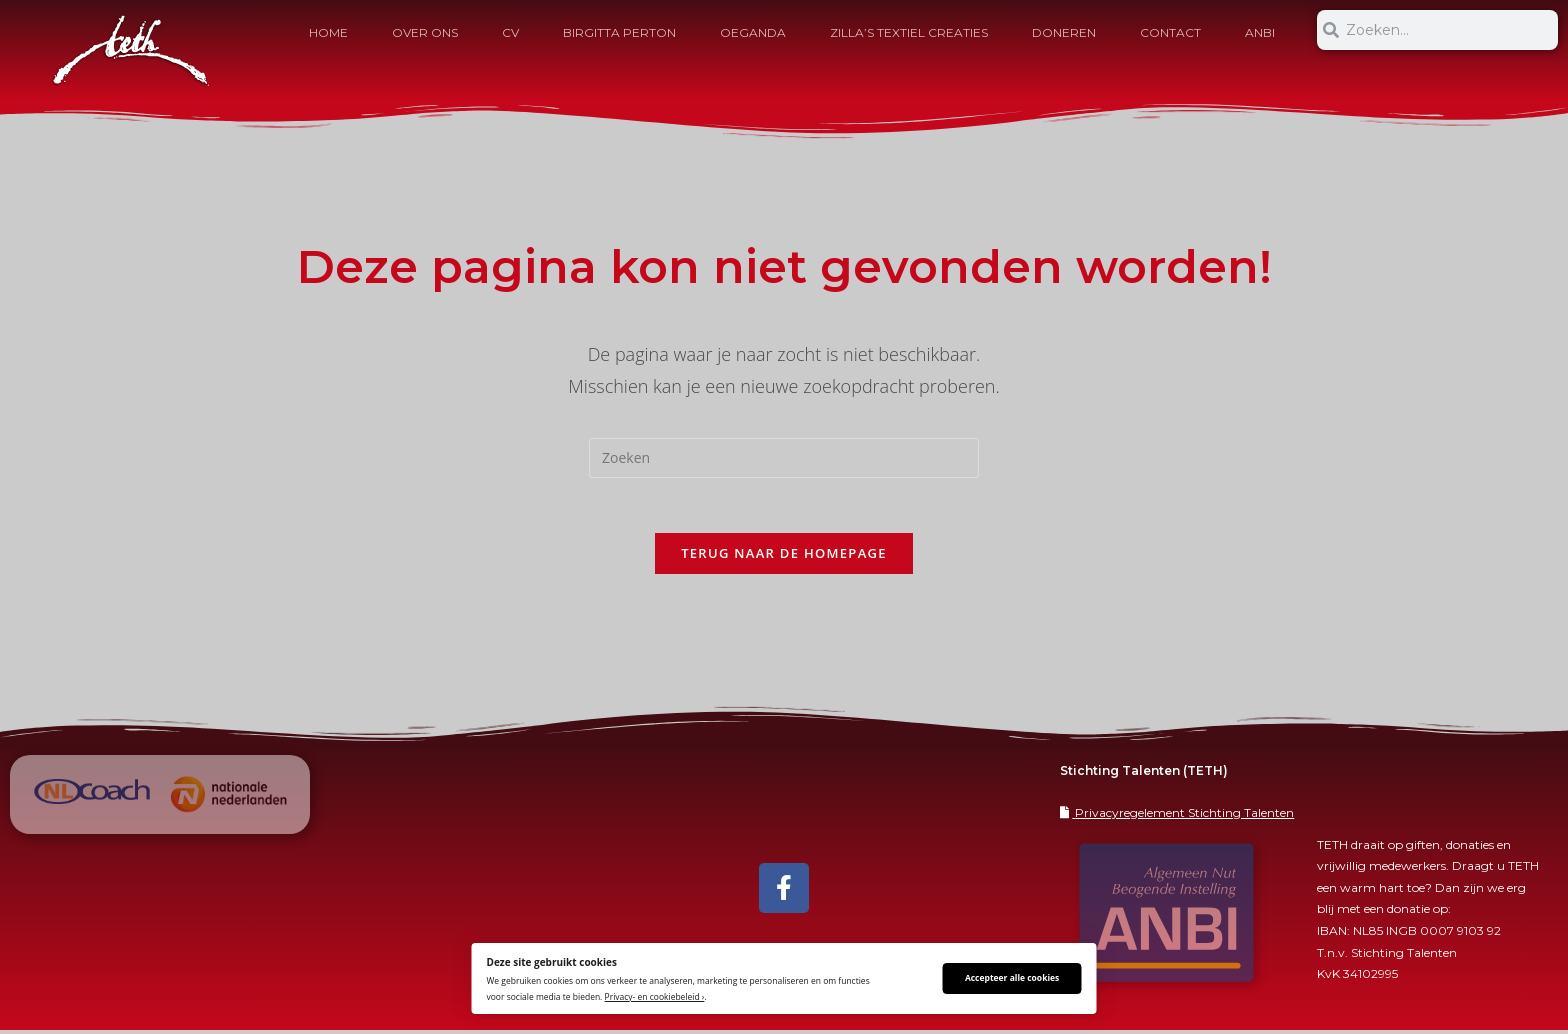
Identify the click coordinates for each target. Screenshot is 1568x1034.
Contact (1170, 32)
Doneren (1064, 32)
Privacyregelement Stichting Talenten (1184, 816)
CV (510, 32)
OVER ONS (425, 32)
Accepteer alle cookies (1012, 977)
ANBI (1260, 32)
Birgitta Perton (619, 32)
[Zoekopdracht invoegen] (784, 458)
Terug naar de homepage (784, 558)
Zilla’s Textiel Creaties (909, 32)
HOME (328, 32)
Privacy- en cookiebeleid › (655, 996)
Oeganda (753, 32)
